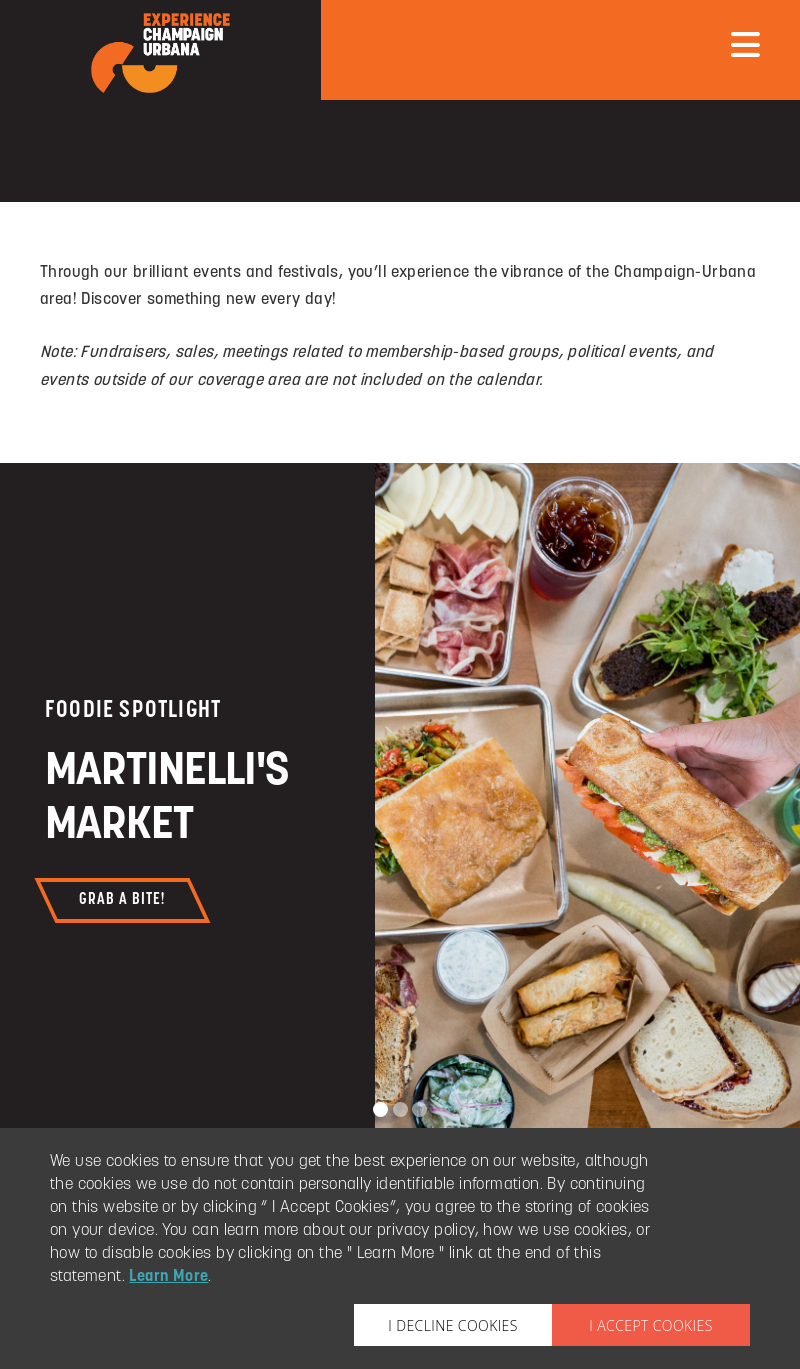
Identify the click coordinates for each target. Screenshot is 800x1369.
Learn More (168, 1277)
